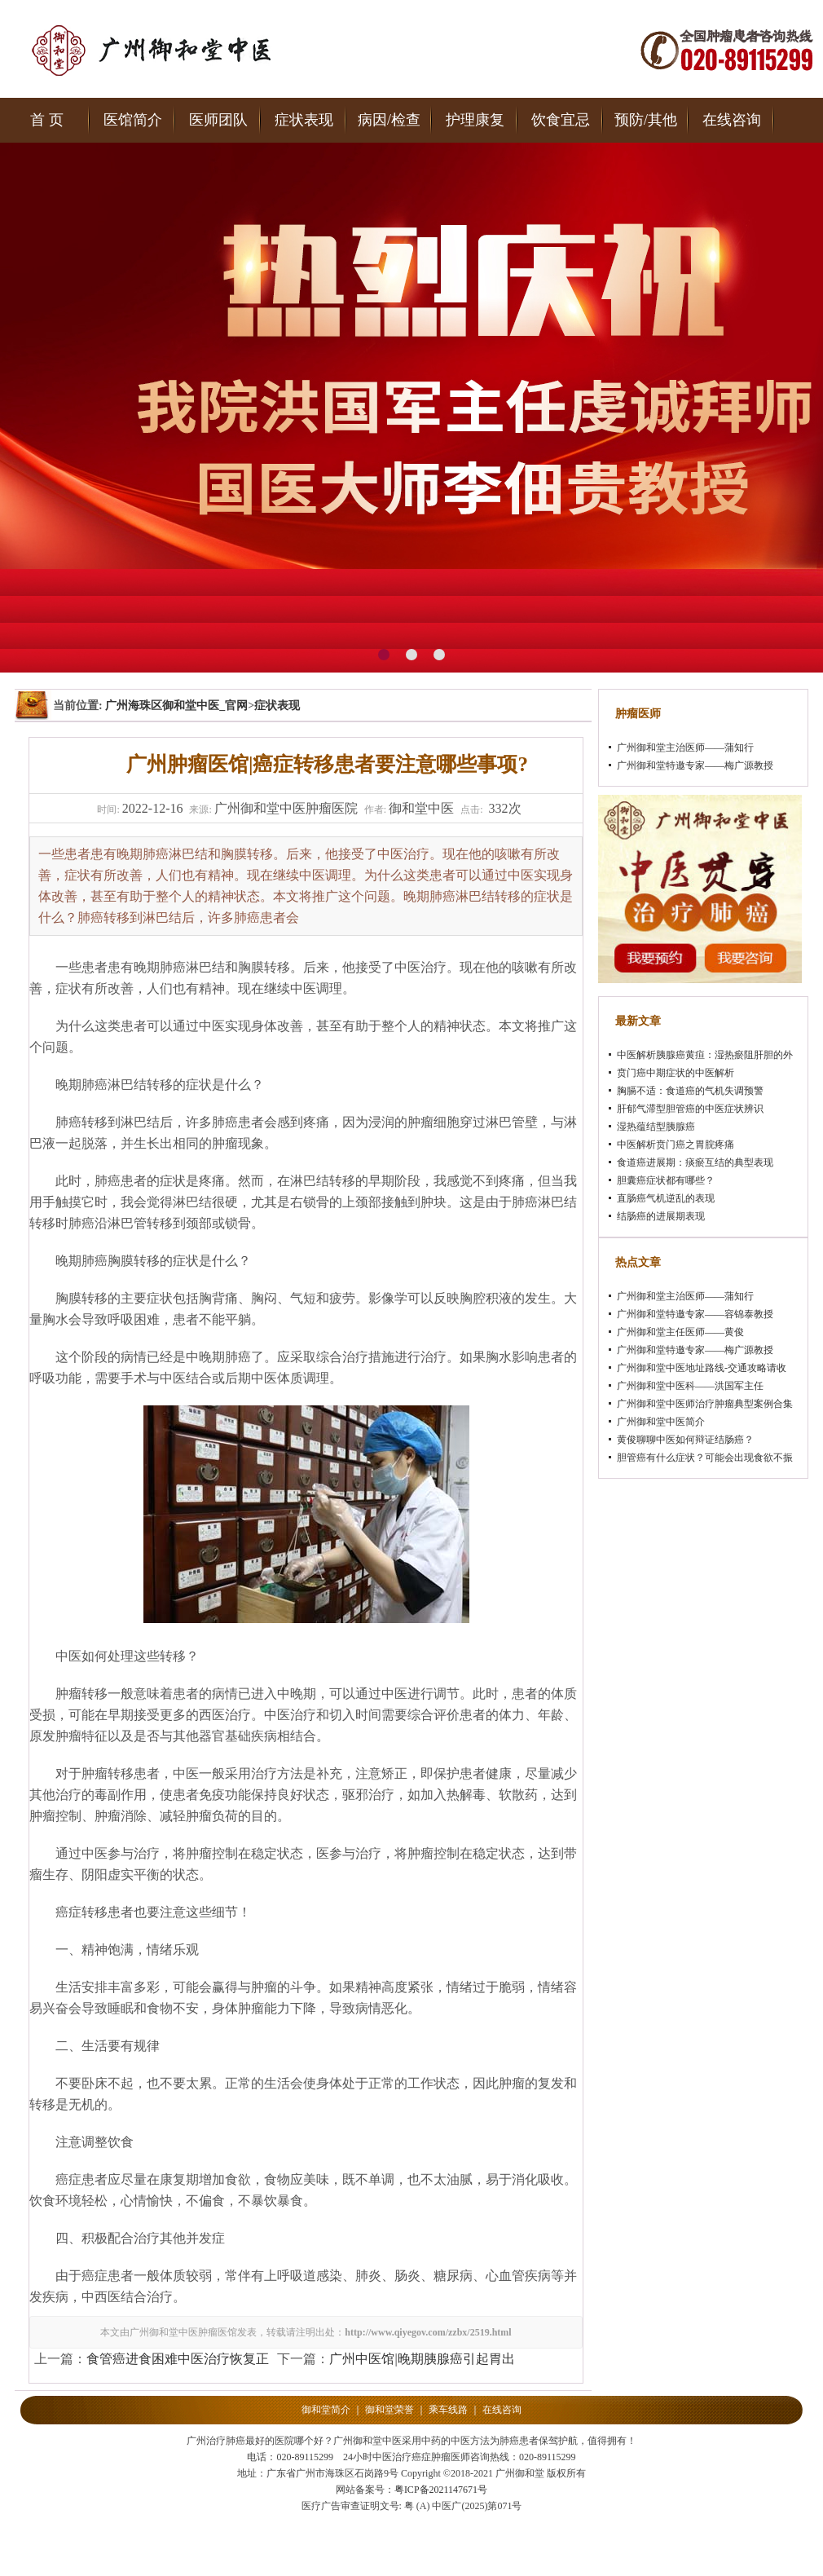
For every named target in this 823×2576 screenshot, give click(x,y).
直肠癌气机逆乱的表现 (666, 1198)
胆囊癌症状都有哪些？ (666, 1180)
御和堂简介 (325, 2409)
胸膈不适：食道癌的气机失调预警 (690, 1090)
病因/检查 (389, 120)
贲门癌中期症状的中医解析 (675, 1072)
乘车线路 (448, 2409)
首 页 (47, 120)
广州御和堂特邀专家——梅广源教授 (695, 765)
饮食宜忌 (560, 120)
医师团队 (218, 120)
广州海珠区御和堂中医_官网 (176, 705)
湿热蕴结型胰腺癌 (656, 1126)
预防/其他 (645, 120)
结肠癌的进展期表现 (661, 1216)
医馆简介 (132, 120)
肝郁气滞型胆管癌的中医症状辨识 (690, 1108)
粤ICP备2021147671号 (440, 2489)
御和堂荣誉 (389, 2409)
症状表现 (304, 120)
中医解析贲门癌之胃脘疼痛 (675, 1144)
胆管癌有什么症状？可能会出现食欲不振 (705, 1457)
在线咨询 (731, 120)
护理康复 (475, 120)
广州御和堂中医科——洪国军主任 (690, 1386)
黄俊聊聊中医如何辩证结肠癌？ (685, 1439)
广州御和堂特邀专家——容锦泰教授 (695, 1314)
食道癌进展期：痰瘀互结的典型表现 (695, 1162)
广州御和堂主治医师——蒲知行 (685, 747)
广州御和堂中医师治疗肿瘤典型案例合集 (705, 1403)
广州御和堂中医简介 (661, 1421)
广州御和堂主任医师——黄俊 (680, 1332)
